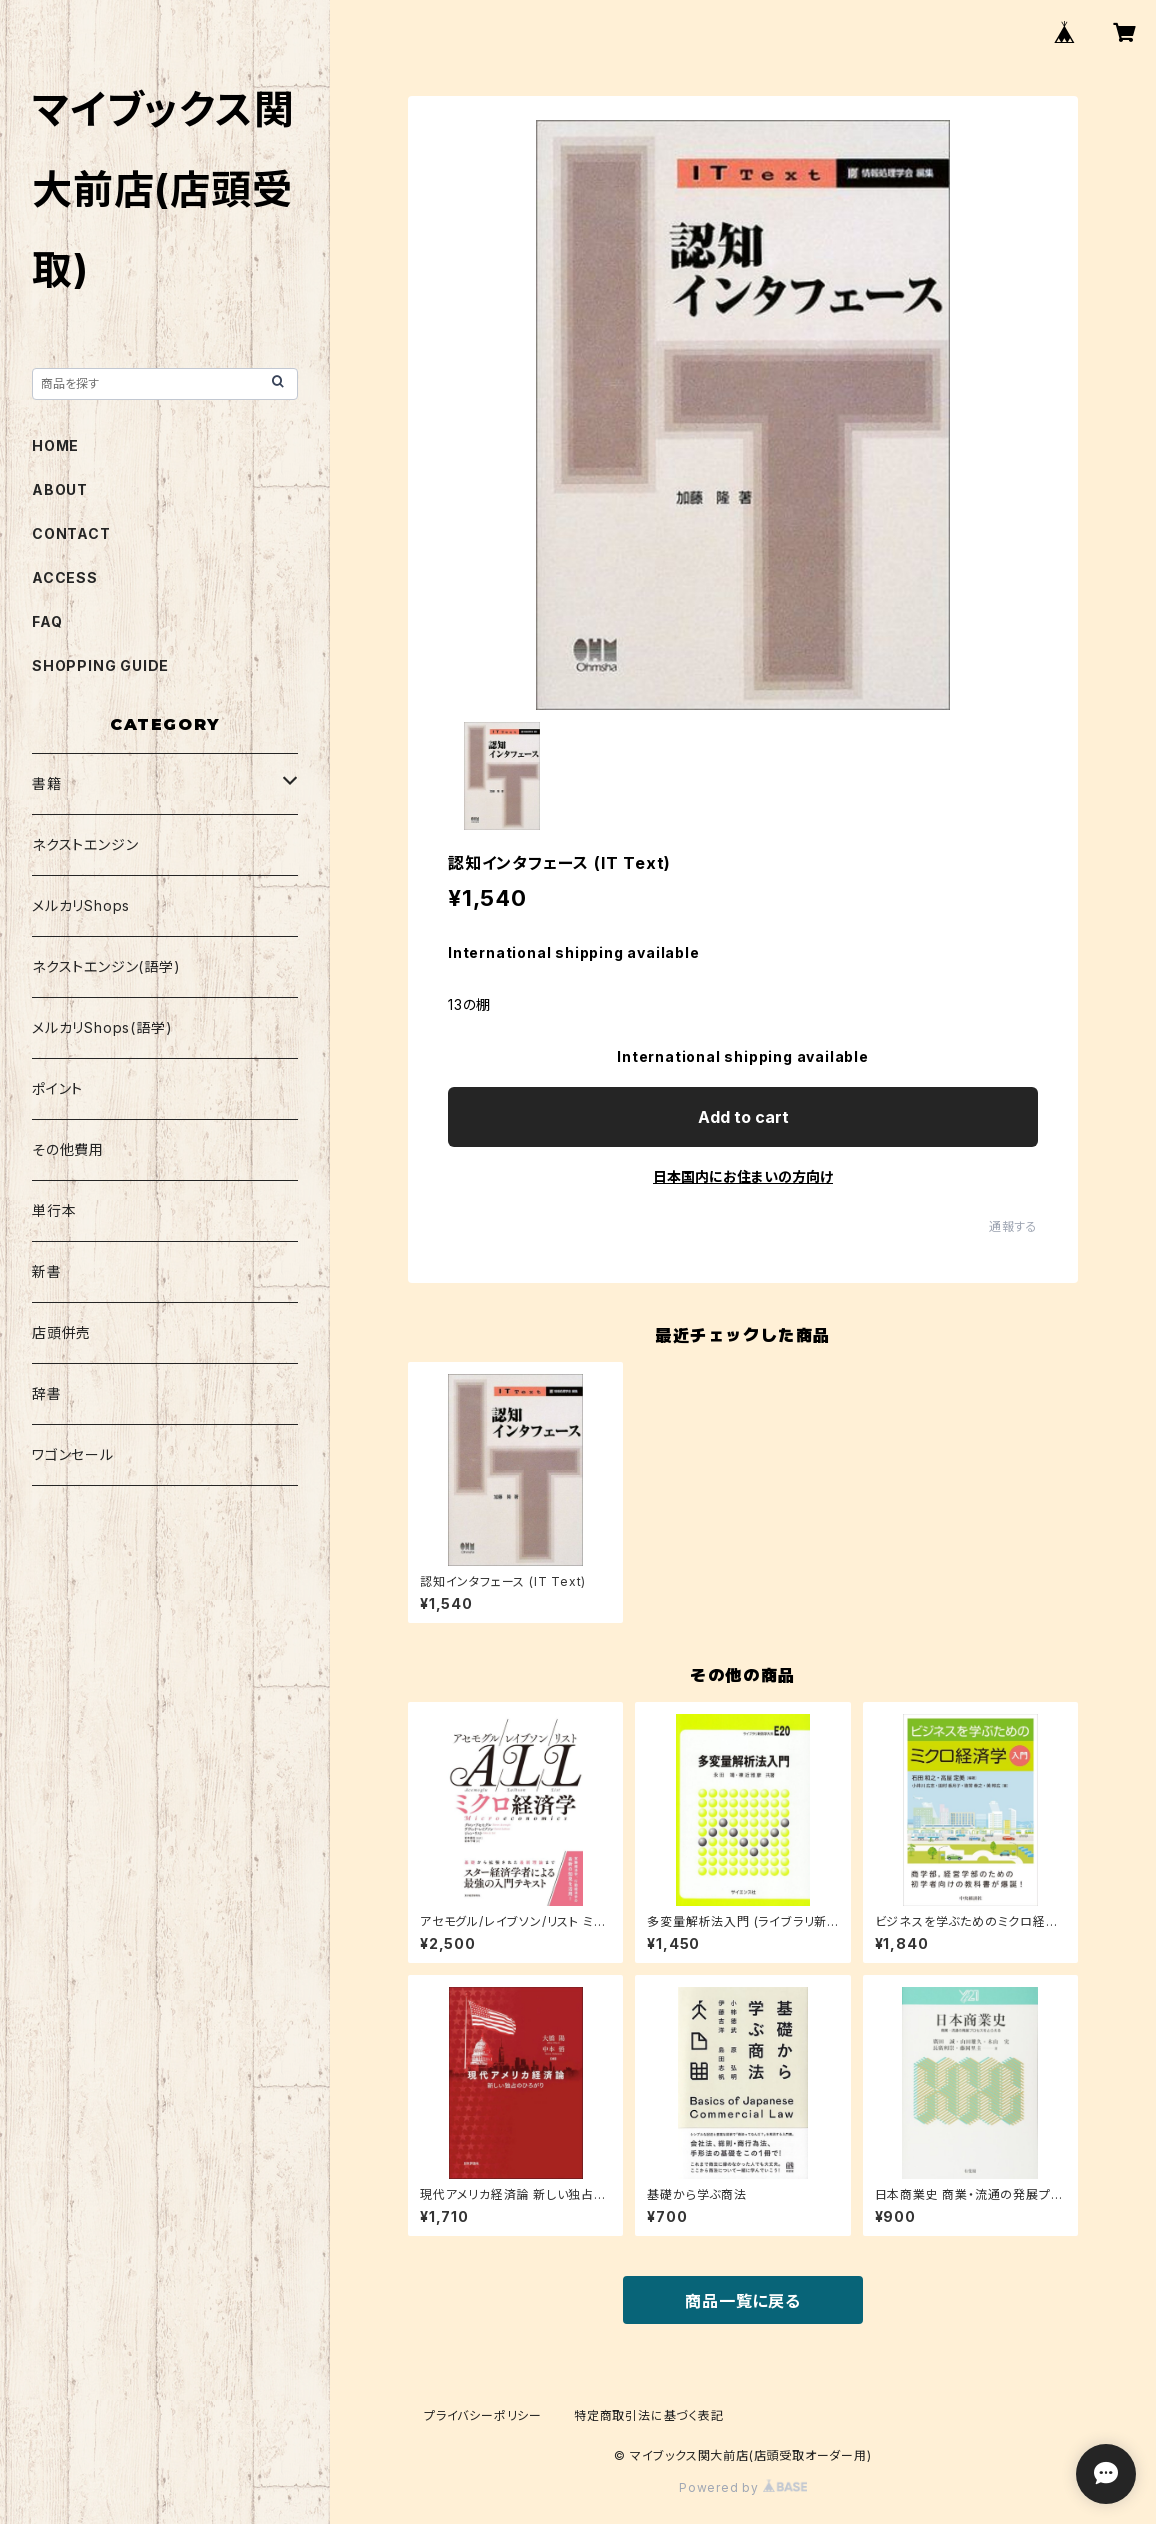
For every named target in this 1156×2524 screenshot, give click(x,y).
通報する (1013, 1226)
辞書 (47, 1393)
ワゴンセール (73, 1454)
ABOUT (60, 489)
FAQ (47, 621)
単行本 (54, 1210)
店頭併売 (61, 1332)
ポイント (57, 1088)
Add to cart (743, 1117)
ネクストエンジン (85, 844)
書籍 (47, 783)
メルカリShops (81, 905)
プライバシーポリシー (483, 2415)
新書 (47, 1271)
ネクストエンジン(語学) (106, 966)
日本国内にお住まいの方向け (743, 1176)
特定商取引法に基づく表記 (649, 2415)
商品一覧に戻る (743, 2301)
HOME (55, 445)
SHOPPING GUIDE (100, 665)
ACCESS (65, 577)
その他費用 (68, 1149)
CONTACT (71, 533)
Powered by (743, 2487)
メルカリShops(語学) (102, 1027)
